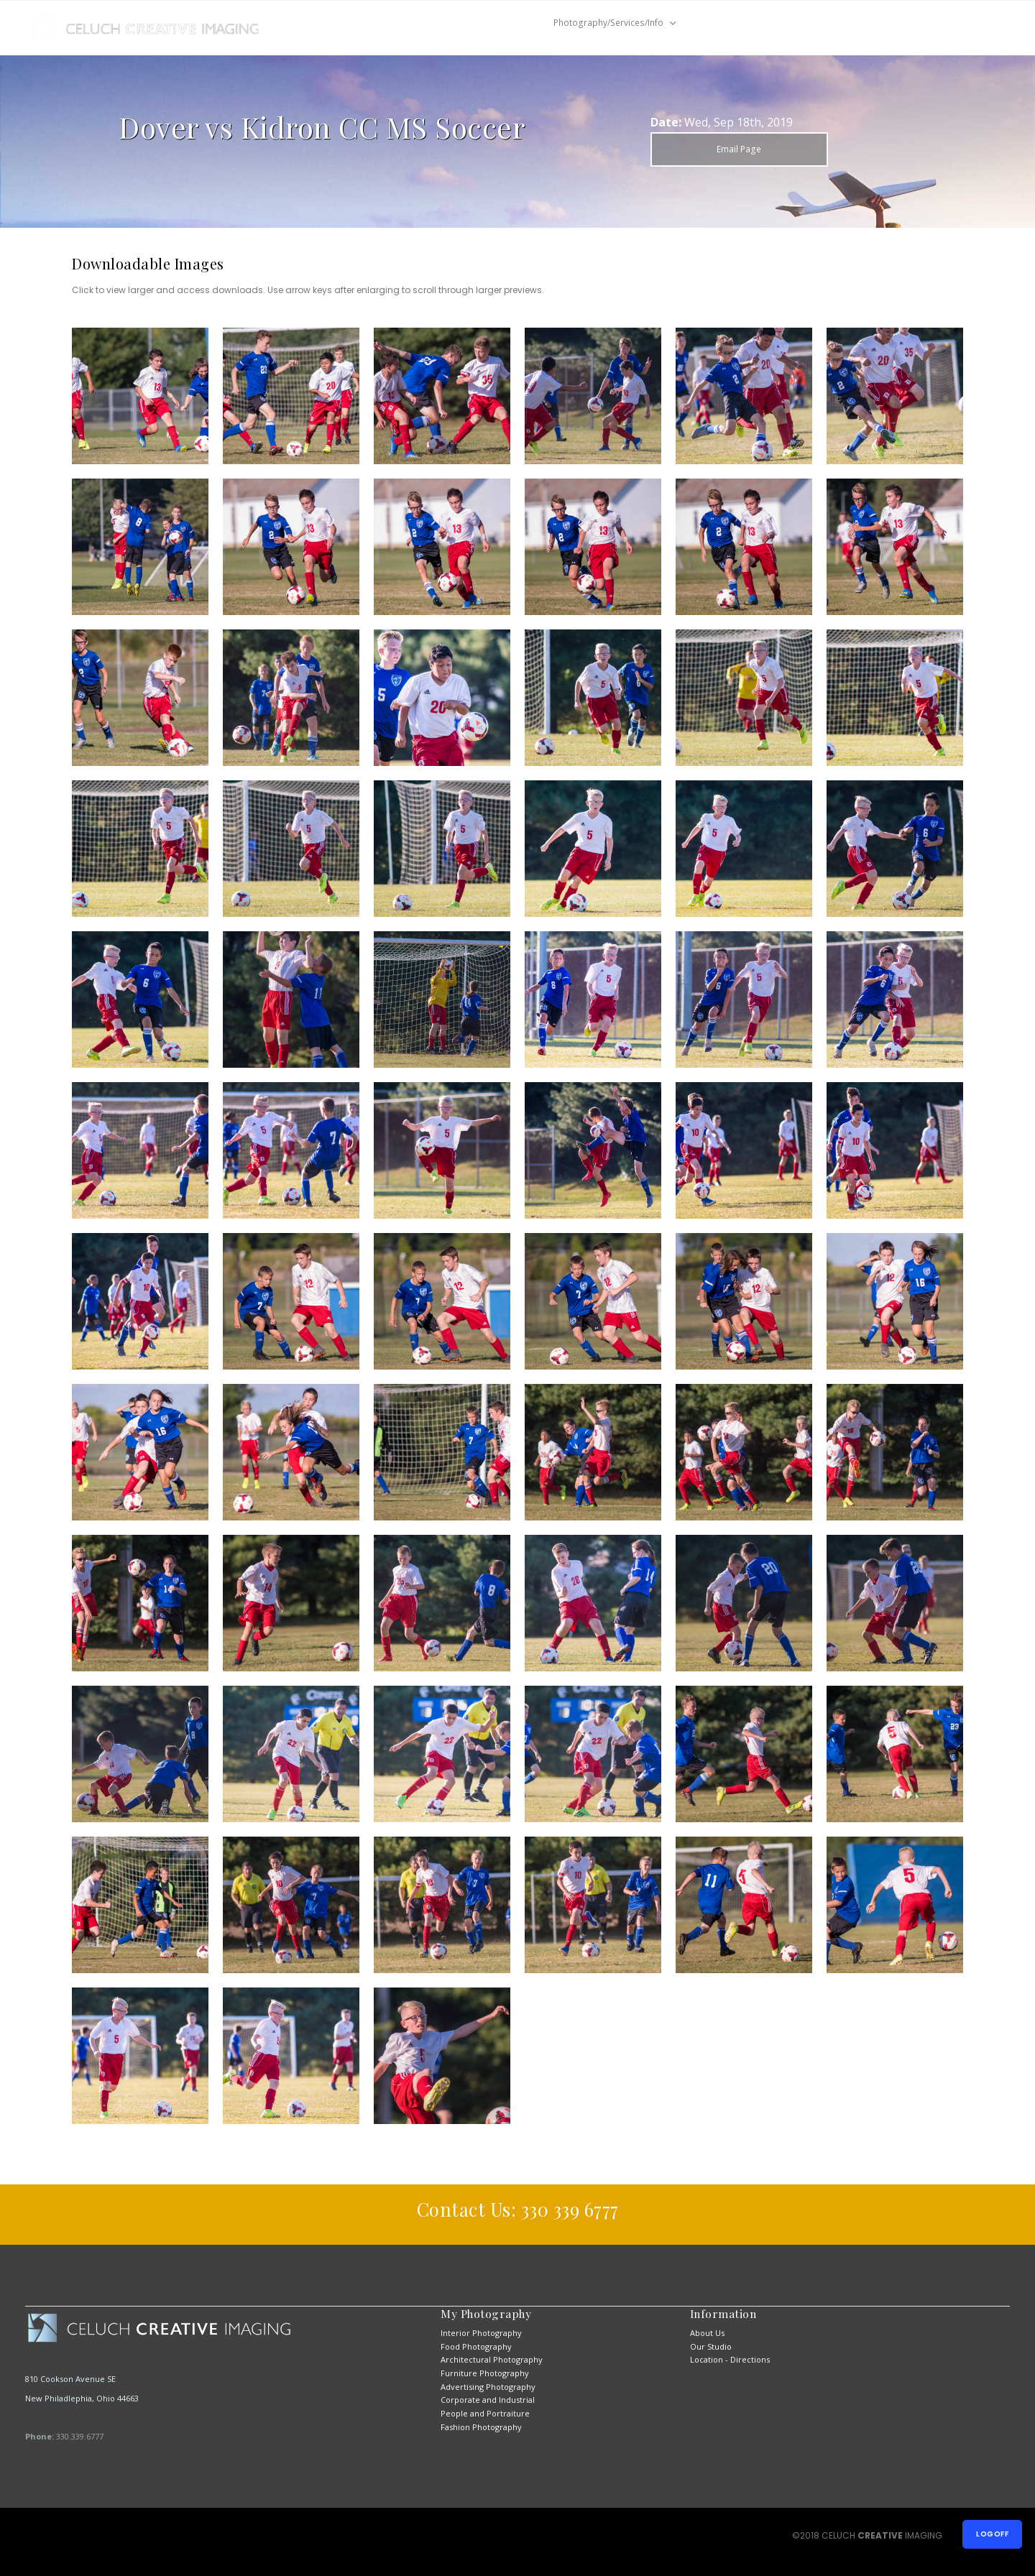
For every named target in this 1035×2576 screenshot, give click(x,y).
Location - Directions (730, 2359)
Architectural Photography (492, 2359)
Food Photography (476, 2346)
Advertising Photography (488, 2386)
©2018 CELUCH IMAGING (868, 2535)
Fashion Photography (481, 2427)
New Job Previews (474, 23)
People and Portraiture (485, 2413)
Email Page (739, 149)
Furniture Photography (485, 2373)
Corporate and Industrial (488, 2399)
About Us (707, 2332)
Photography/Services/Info (608, 23)
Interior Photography (481, 2332)
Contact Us (728, 23)
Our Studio (711, 2346)
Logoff (992, 2534)
